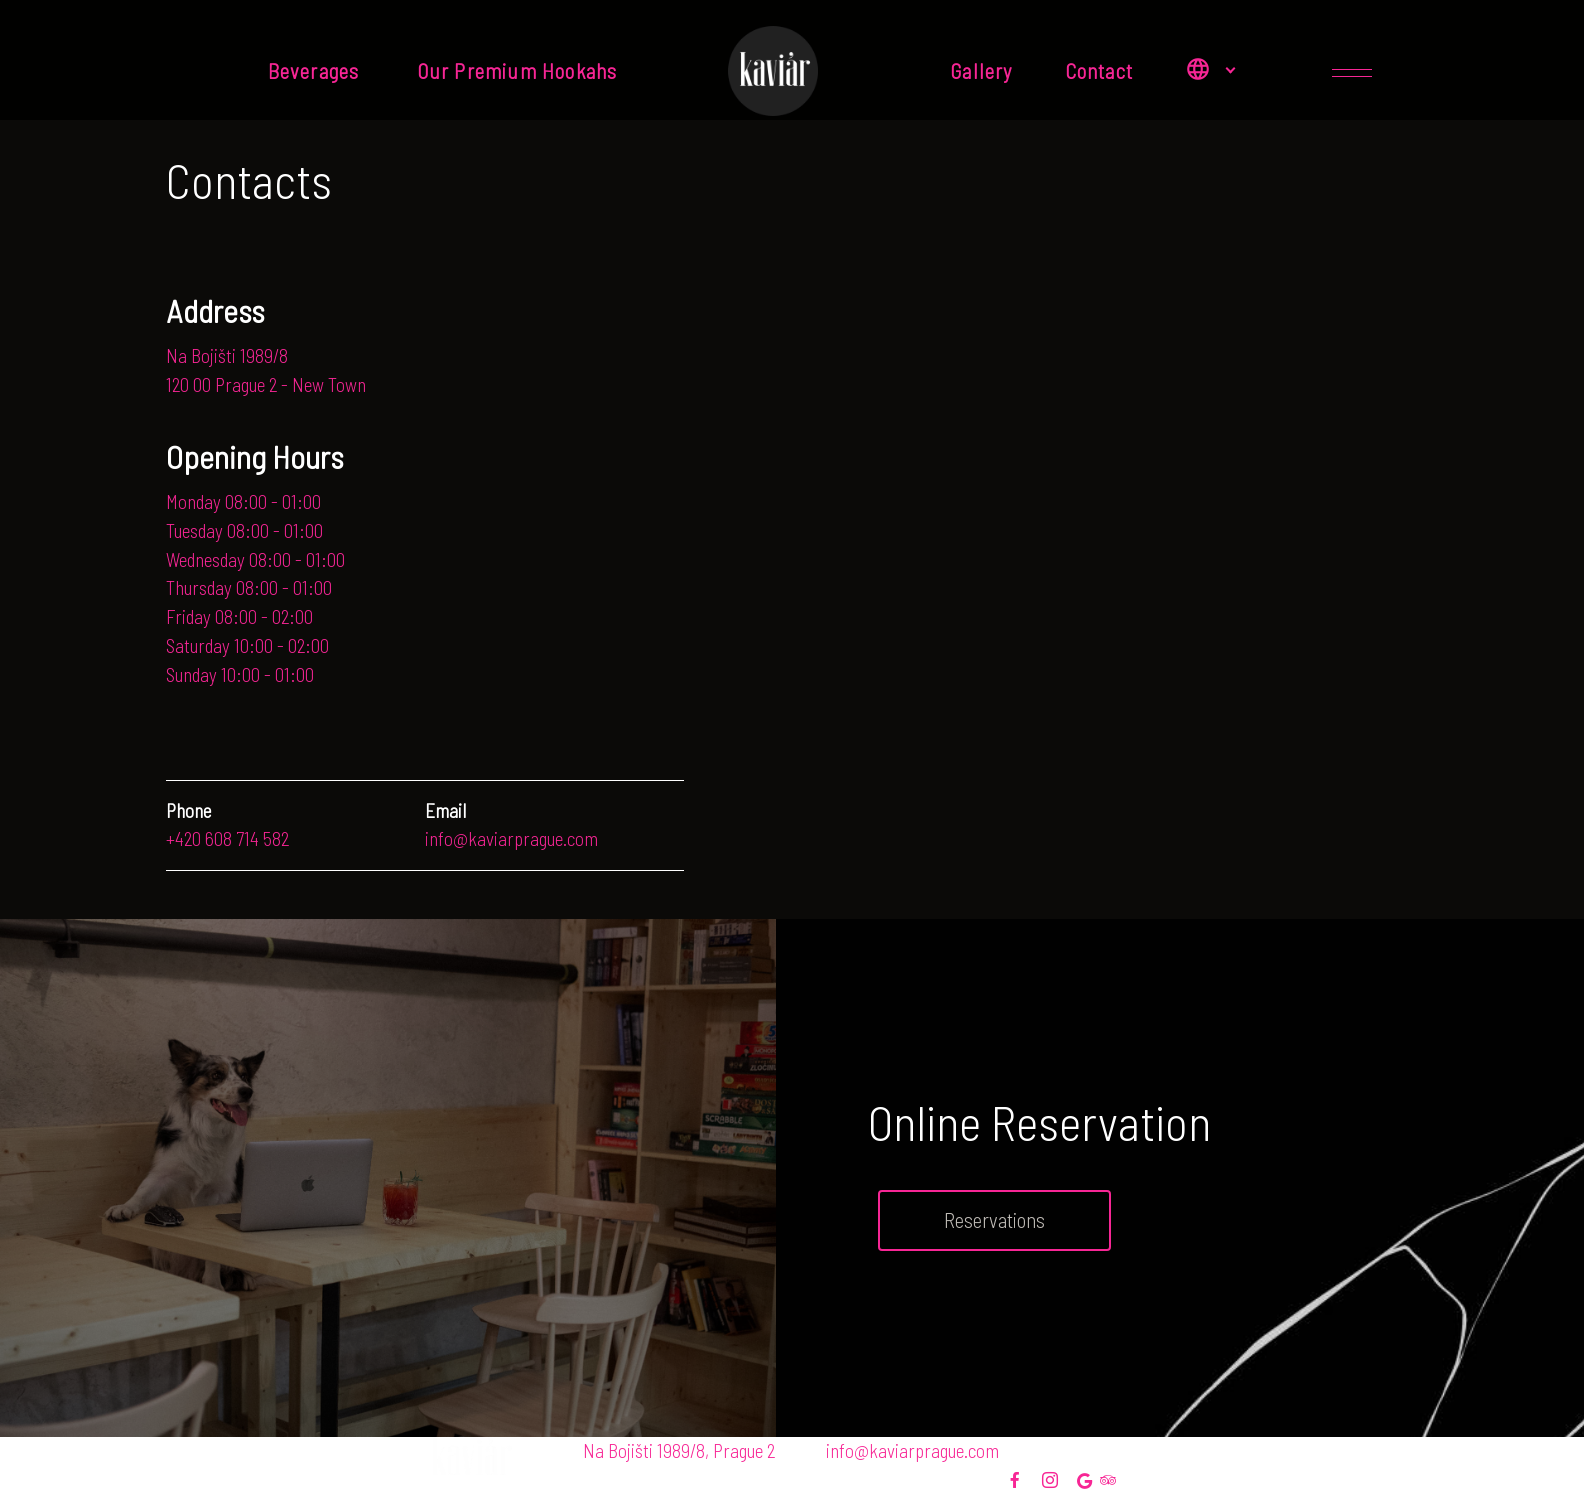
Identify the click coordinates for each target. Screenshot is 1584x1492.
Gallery (981, 70)
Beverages (316, 70)
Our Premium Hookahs (522, 70)
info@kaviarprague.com (912, 1450)
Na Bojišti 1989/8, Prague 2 (679, 1450)
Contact (1099, 70)
